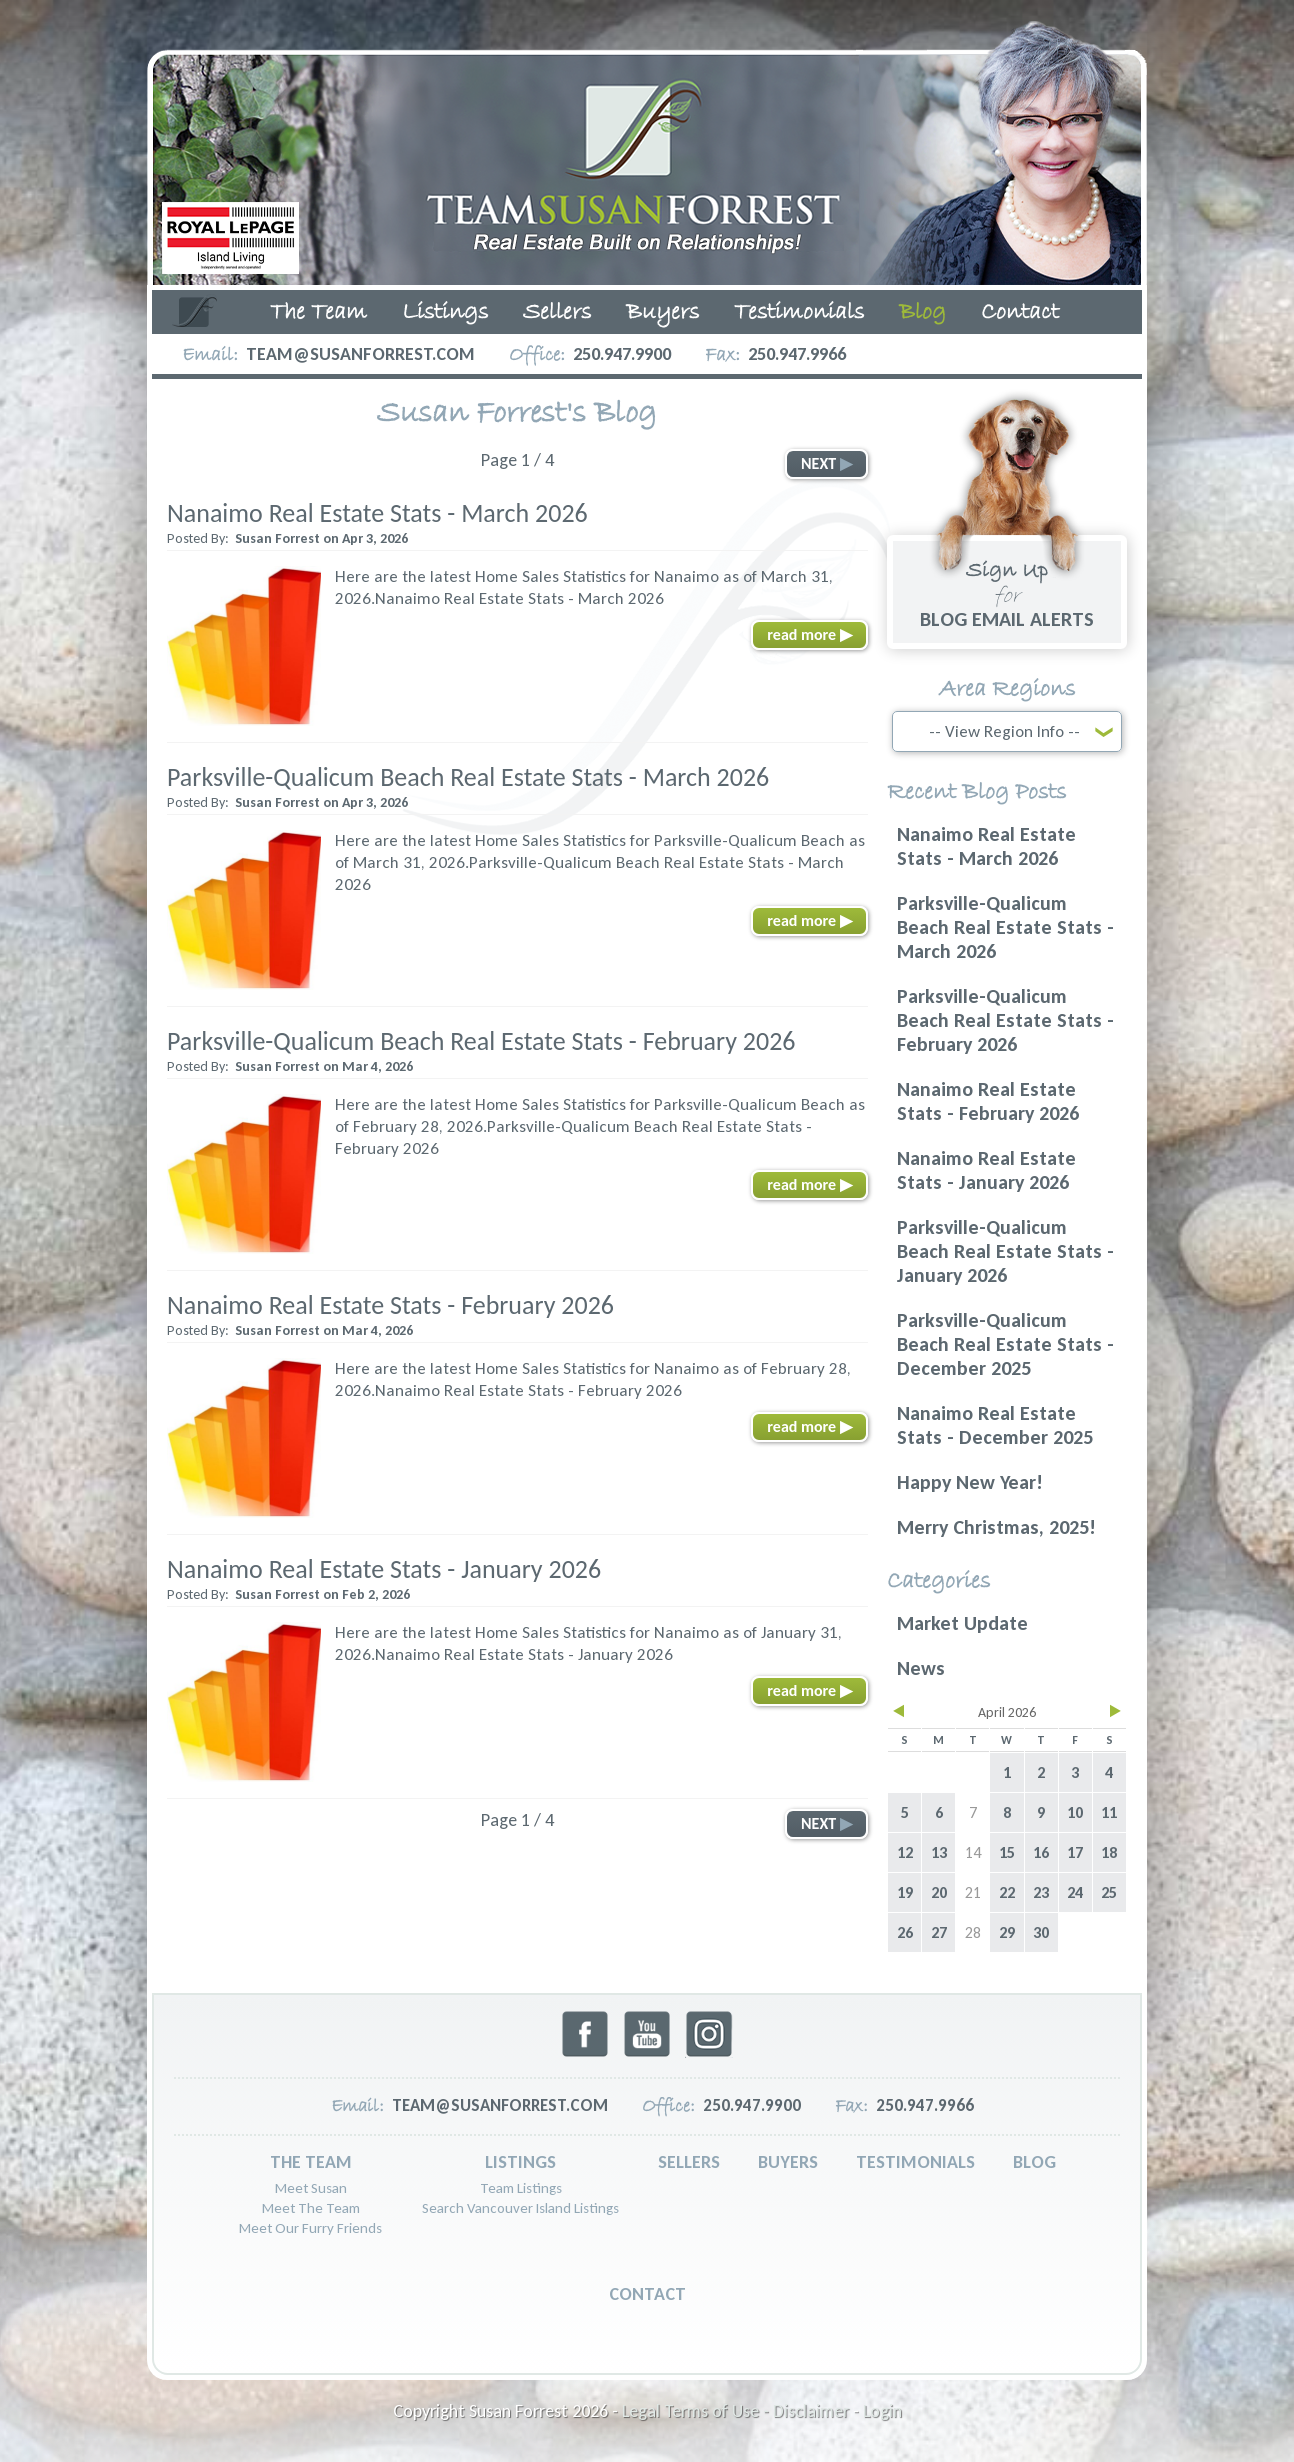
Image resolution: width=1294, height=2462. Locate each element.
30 (1041, 1932)
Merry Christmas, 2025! (996, 1527)
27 (939, 1932)
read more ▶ (809, 634)
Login (882, 2411)
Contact (1020, 313)
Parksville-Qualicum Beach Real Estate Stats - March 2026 (468, 777)
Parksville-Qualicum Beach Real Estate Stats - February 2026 (481, 1041)
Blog (922, 313)
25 (1109, 1892)
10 (1075, 1812)
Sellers (557, 313)
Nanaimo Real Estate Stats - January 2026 (384, 1569)
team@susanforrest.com (360, 354)
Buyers (662, 313)
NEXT (826, 463)
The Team (318, 313)
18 (1109, 1852)
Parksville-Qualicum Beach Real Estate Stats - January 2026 (1005, 1251)
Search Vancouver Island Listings (520, 2208)
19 (905, 1892)
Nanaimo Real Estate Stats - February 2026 (390, 1305)
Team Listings (521, 2188)
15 (1007, 1852)
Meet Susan (311, 2188)
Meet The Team (311, 2208)
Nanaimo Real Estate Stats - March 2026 (377, 513)
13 (939, 1852)
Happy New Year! (970, 1482)
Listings (445, 313)
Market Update (962, 1623)
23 (1041, 1892)
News (921, 1668)
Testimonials (799, 313)
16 (1041, 1852)
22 (1007, 1892)
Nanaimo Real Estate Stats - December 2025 (995, 1425)
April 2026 (1007, 1712)
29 (1007, 1932)
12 (905, 1852)
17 (1075, 1852)
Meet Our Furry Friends (310, 2228)
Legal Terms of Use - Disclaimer (735, 2411)
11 (1109, 1812)
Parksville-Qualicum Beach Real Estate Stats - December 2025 (1005, 1344)
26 (905, 1932)
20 (939, 1892)
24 (1075, 1892)
